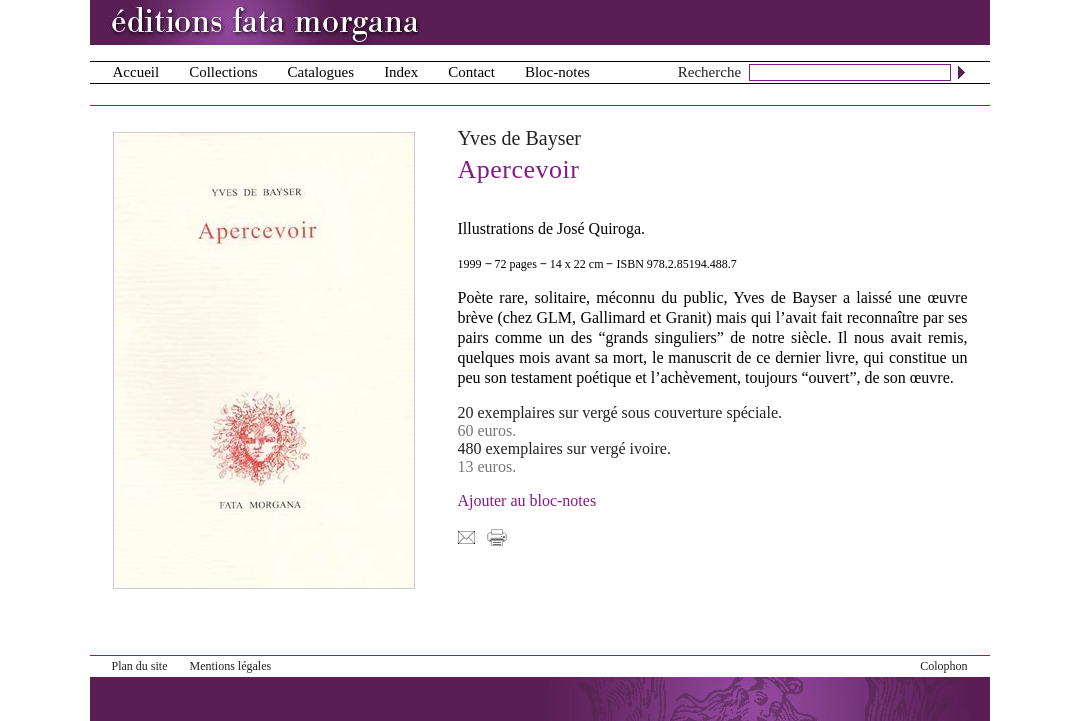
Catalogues (320, 72)
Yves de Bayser (520, 138)
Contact (471, 72)
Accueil (136, 72)
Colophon (943, 666)
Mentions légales (231, 666)
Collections (223, 72)
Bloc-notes (557, 72)
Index (401, 72)
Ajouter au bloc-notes (527, 500)
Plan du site (140, 666)
